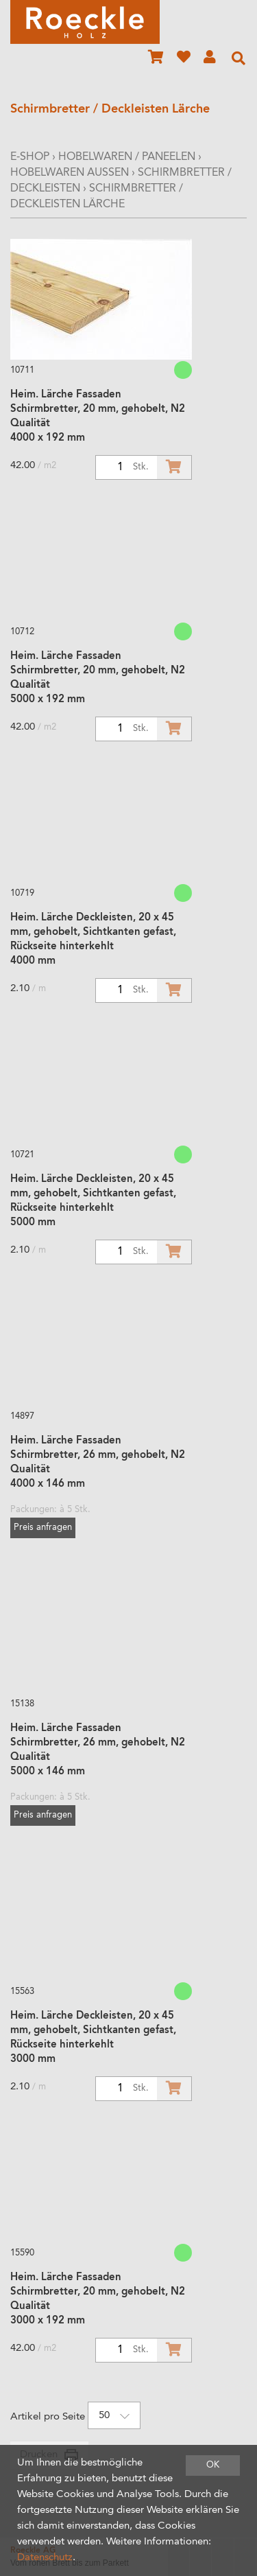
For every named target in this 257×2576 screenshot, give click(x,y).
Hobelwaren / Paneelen (126, 157)
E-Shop (29, 157)
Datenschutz (45, 2558)
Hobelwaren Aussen (69, 172)
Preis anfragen (43, 1527)
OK (212, 2465)
